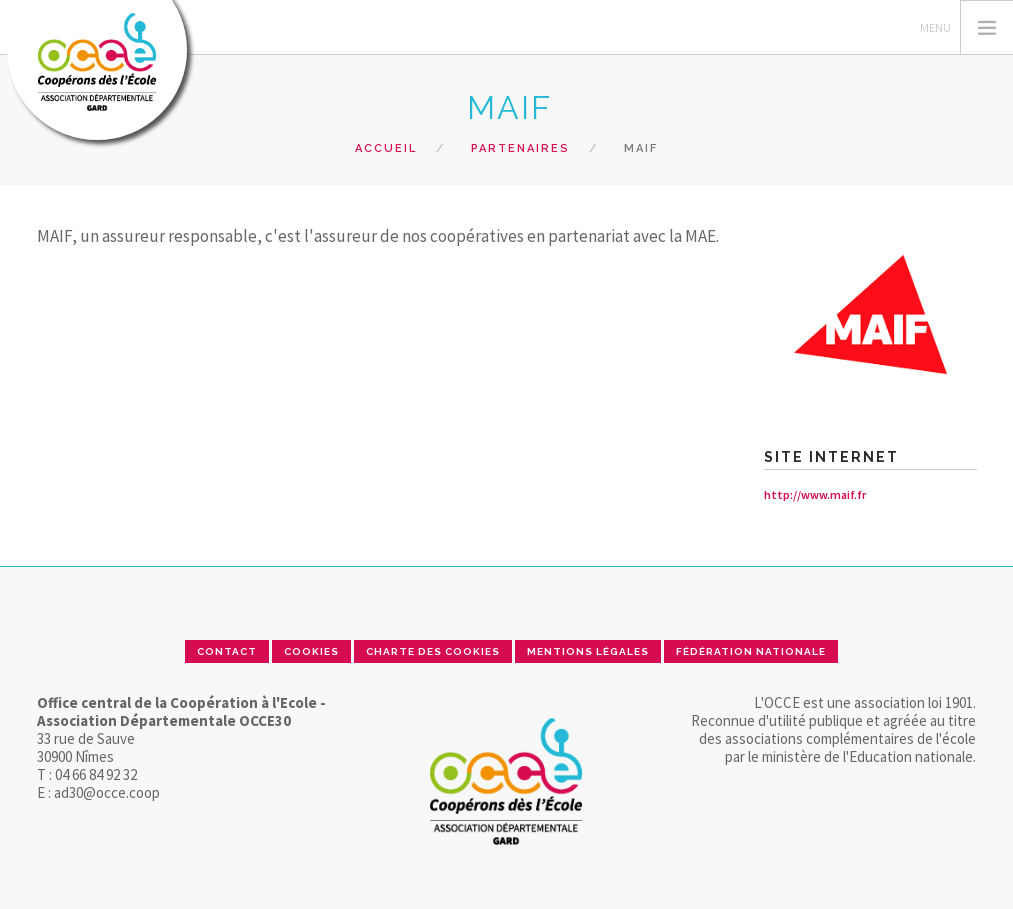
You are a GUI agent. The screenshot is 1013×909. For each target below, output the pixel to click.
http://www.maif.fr (815, 494)
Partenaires (520, 148)
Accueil (386, 148)
